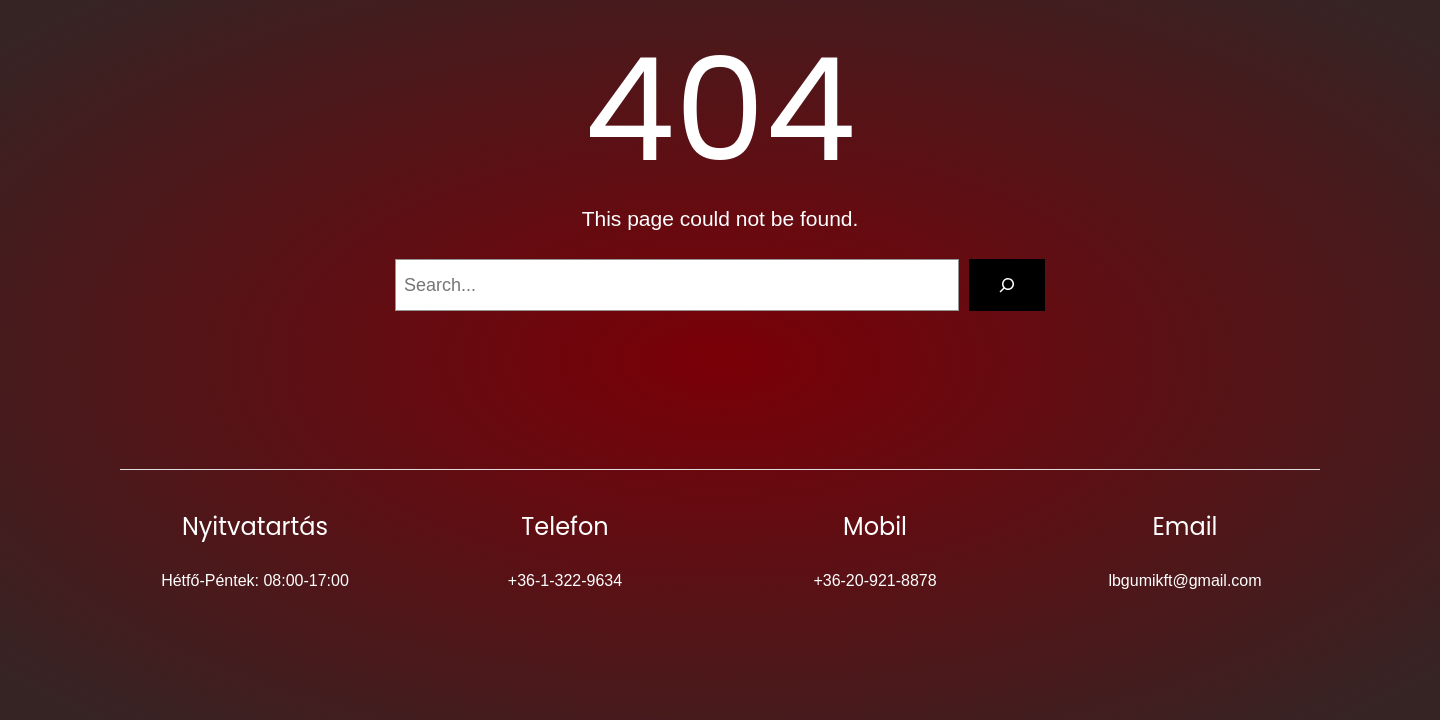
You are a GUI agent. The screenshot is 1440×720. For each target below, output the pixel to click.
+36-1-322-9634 (565, 580)
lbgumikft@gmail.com (1184, 580)
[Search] (1007, 285)
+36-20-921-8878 (874, 580)
